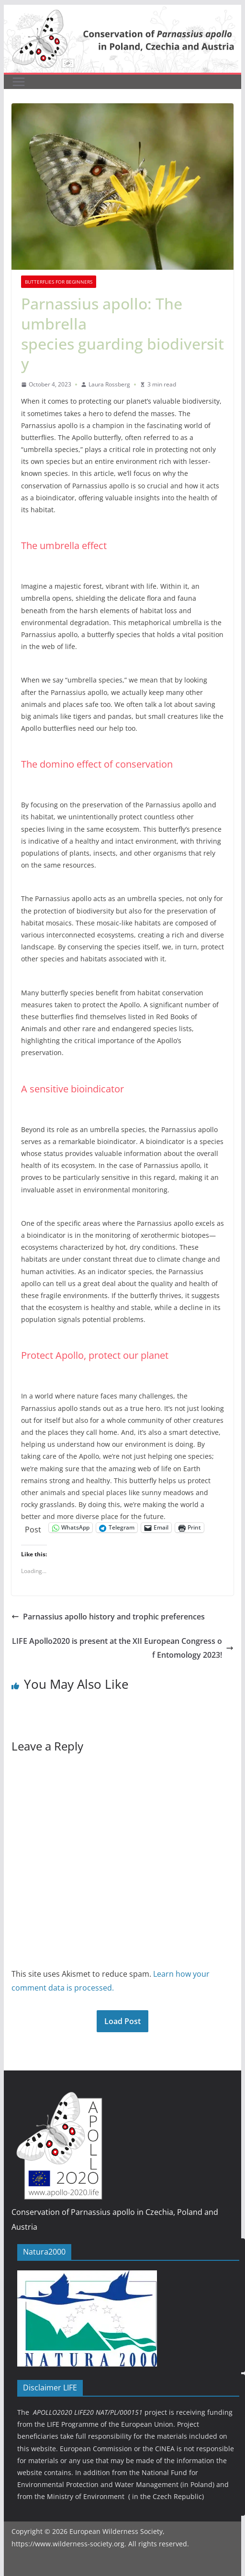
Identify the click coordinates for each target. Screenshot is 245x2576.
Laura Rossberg (109, 384)
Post (33, 1527)
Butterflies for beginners (58, 281)
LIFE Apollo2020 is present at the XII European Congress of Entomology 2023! (123, 1648)
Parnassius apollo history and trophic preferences (108, 1616)
